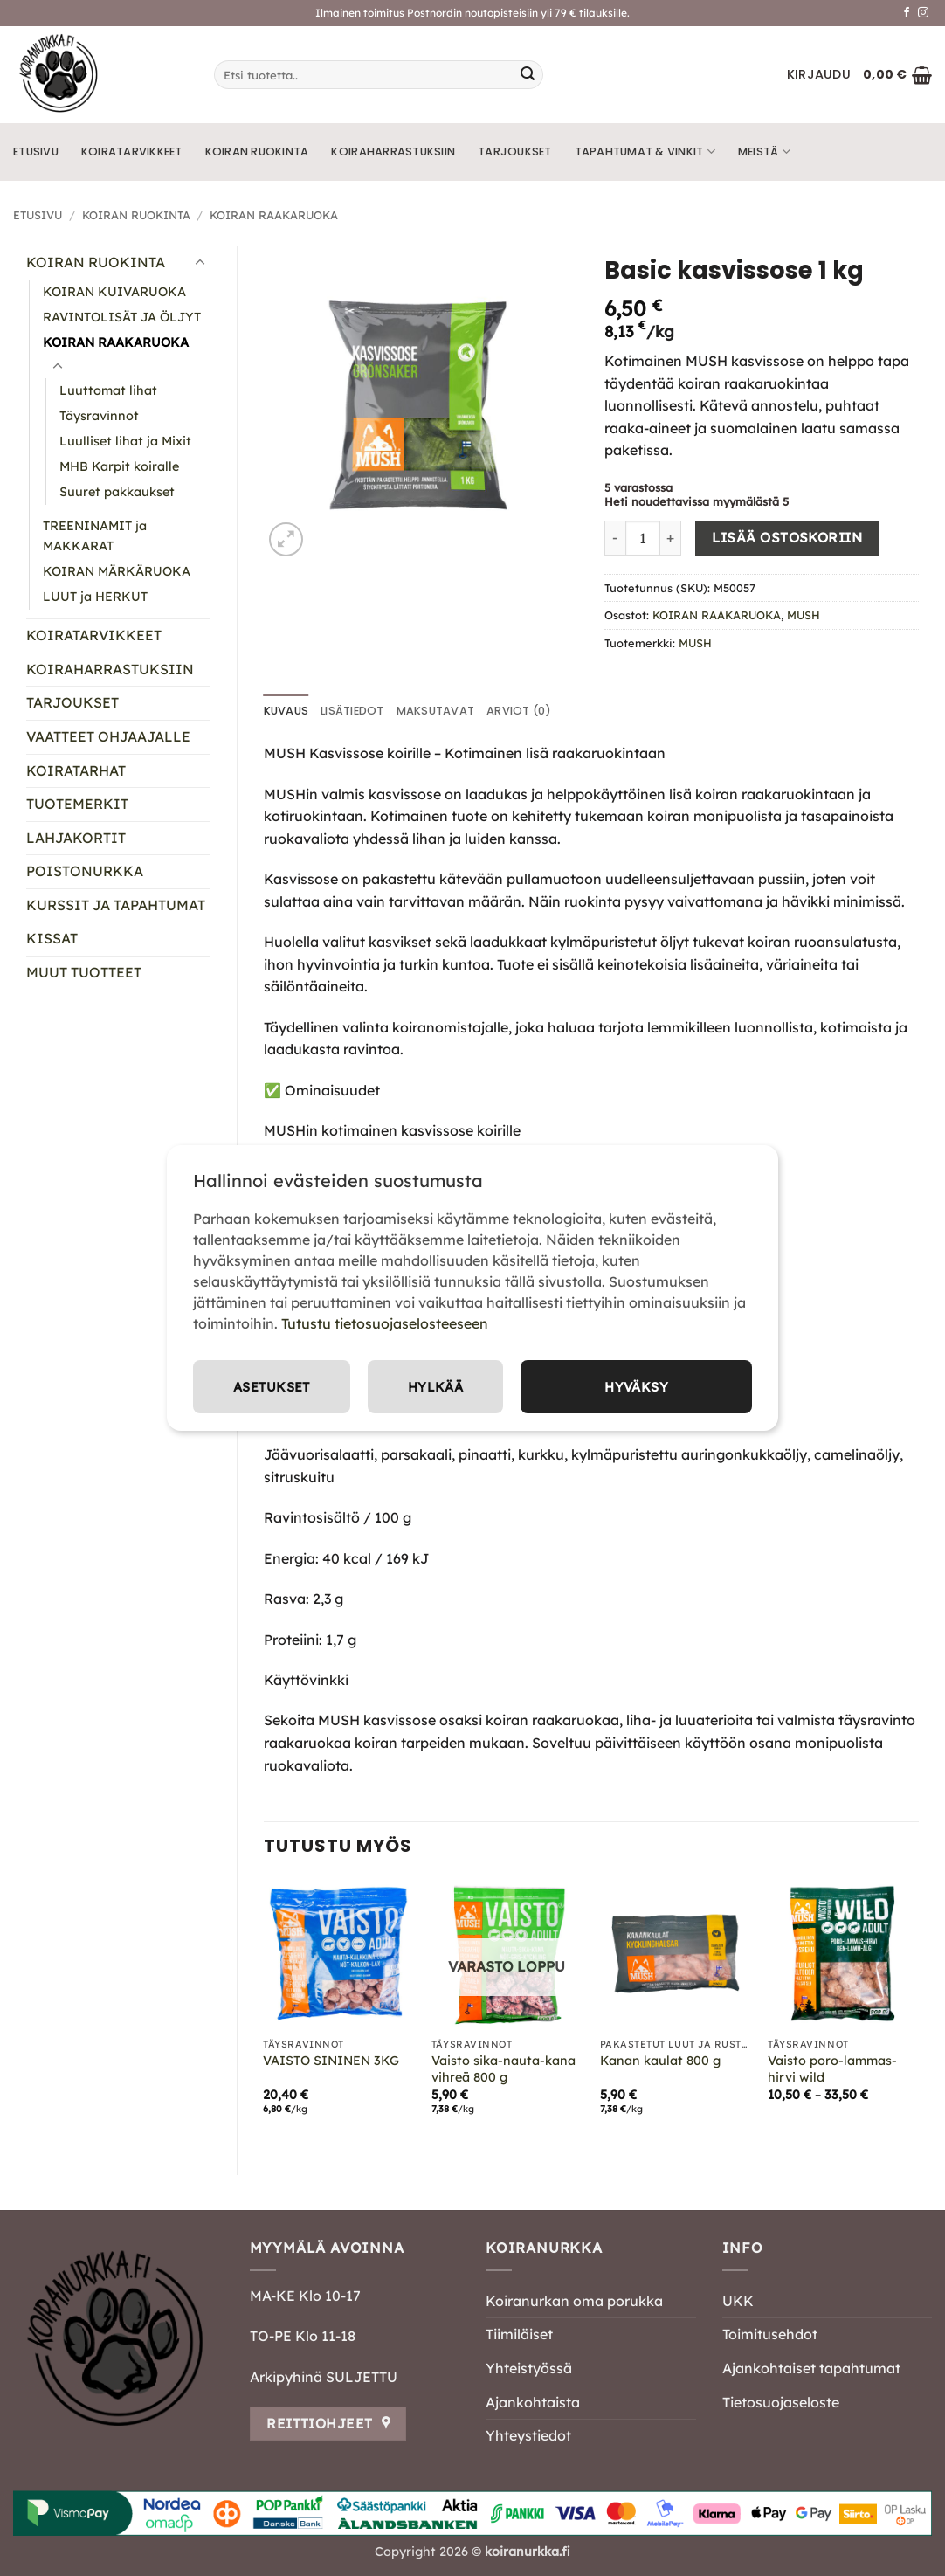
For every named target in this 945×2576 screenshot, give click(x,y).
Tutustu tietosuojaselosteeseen (384, 1321)
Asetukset (516, 1386)
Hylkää (683, 1386)
